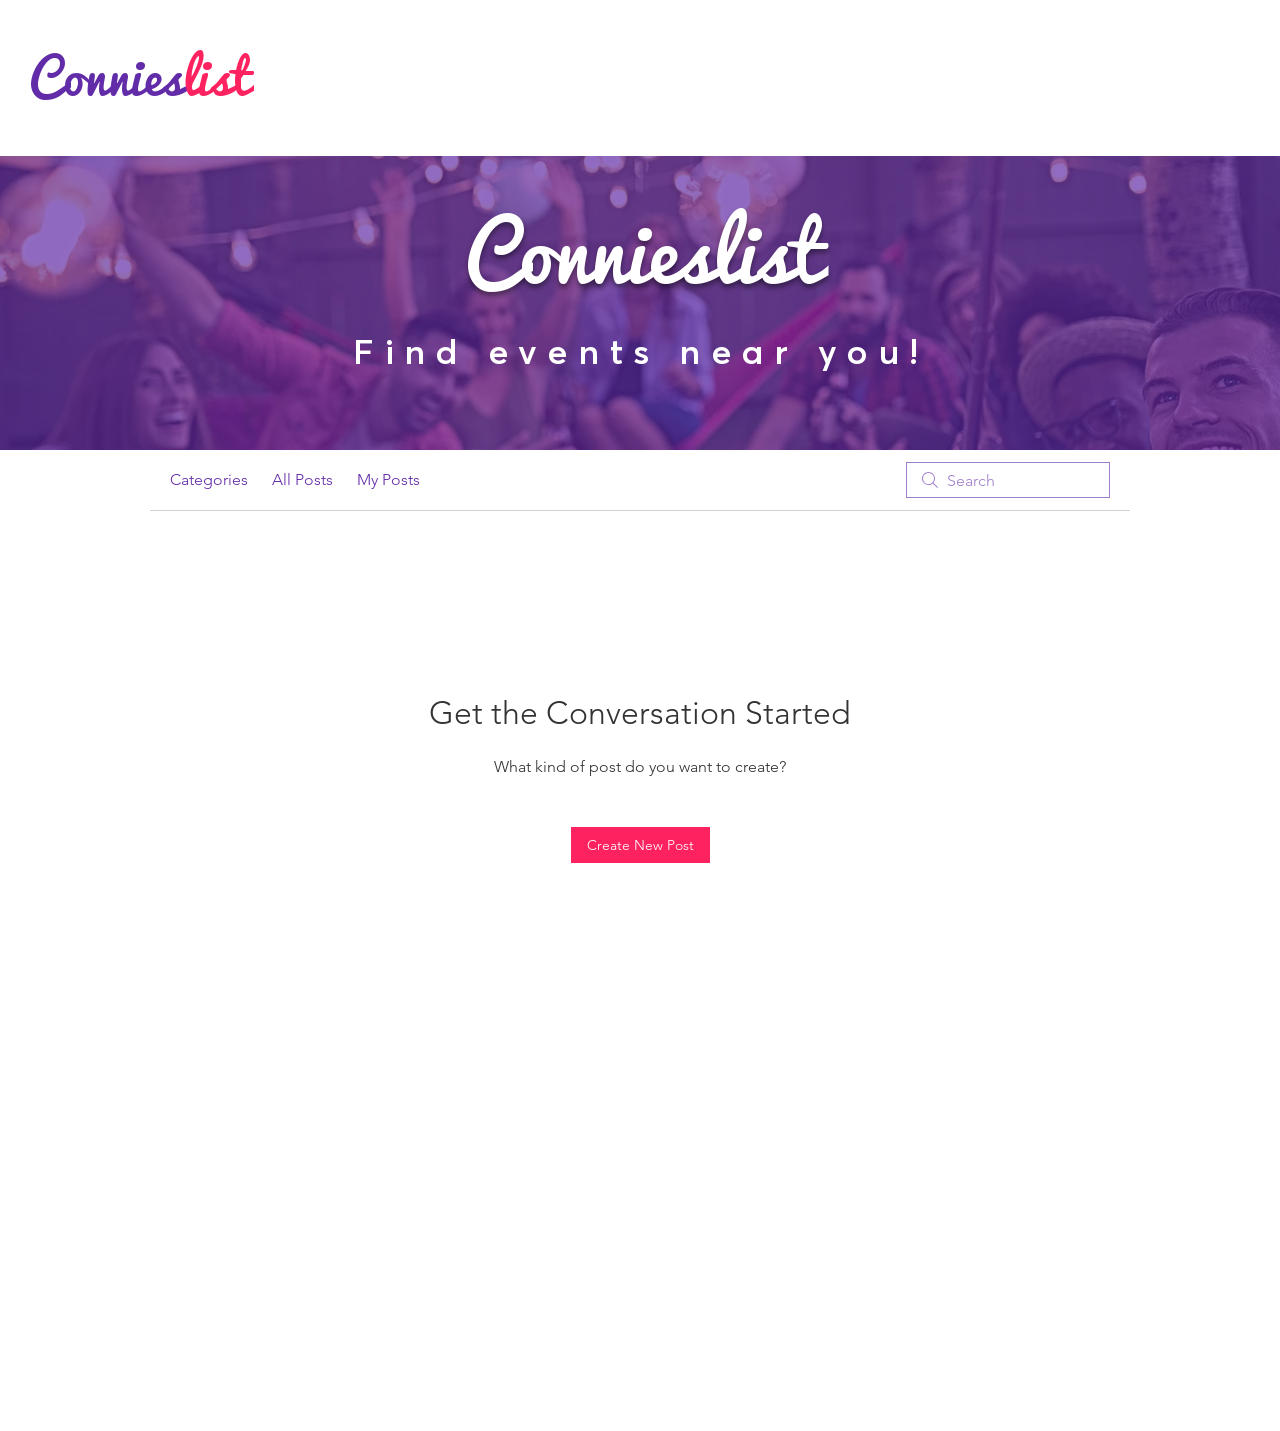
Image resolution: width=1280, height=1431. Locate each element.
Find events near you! (641, 351)
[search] (1008, 480)
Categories (209, 479)
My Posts (388, 479)
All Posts (302, 479)
